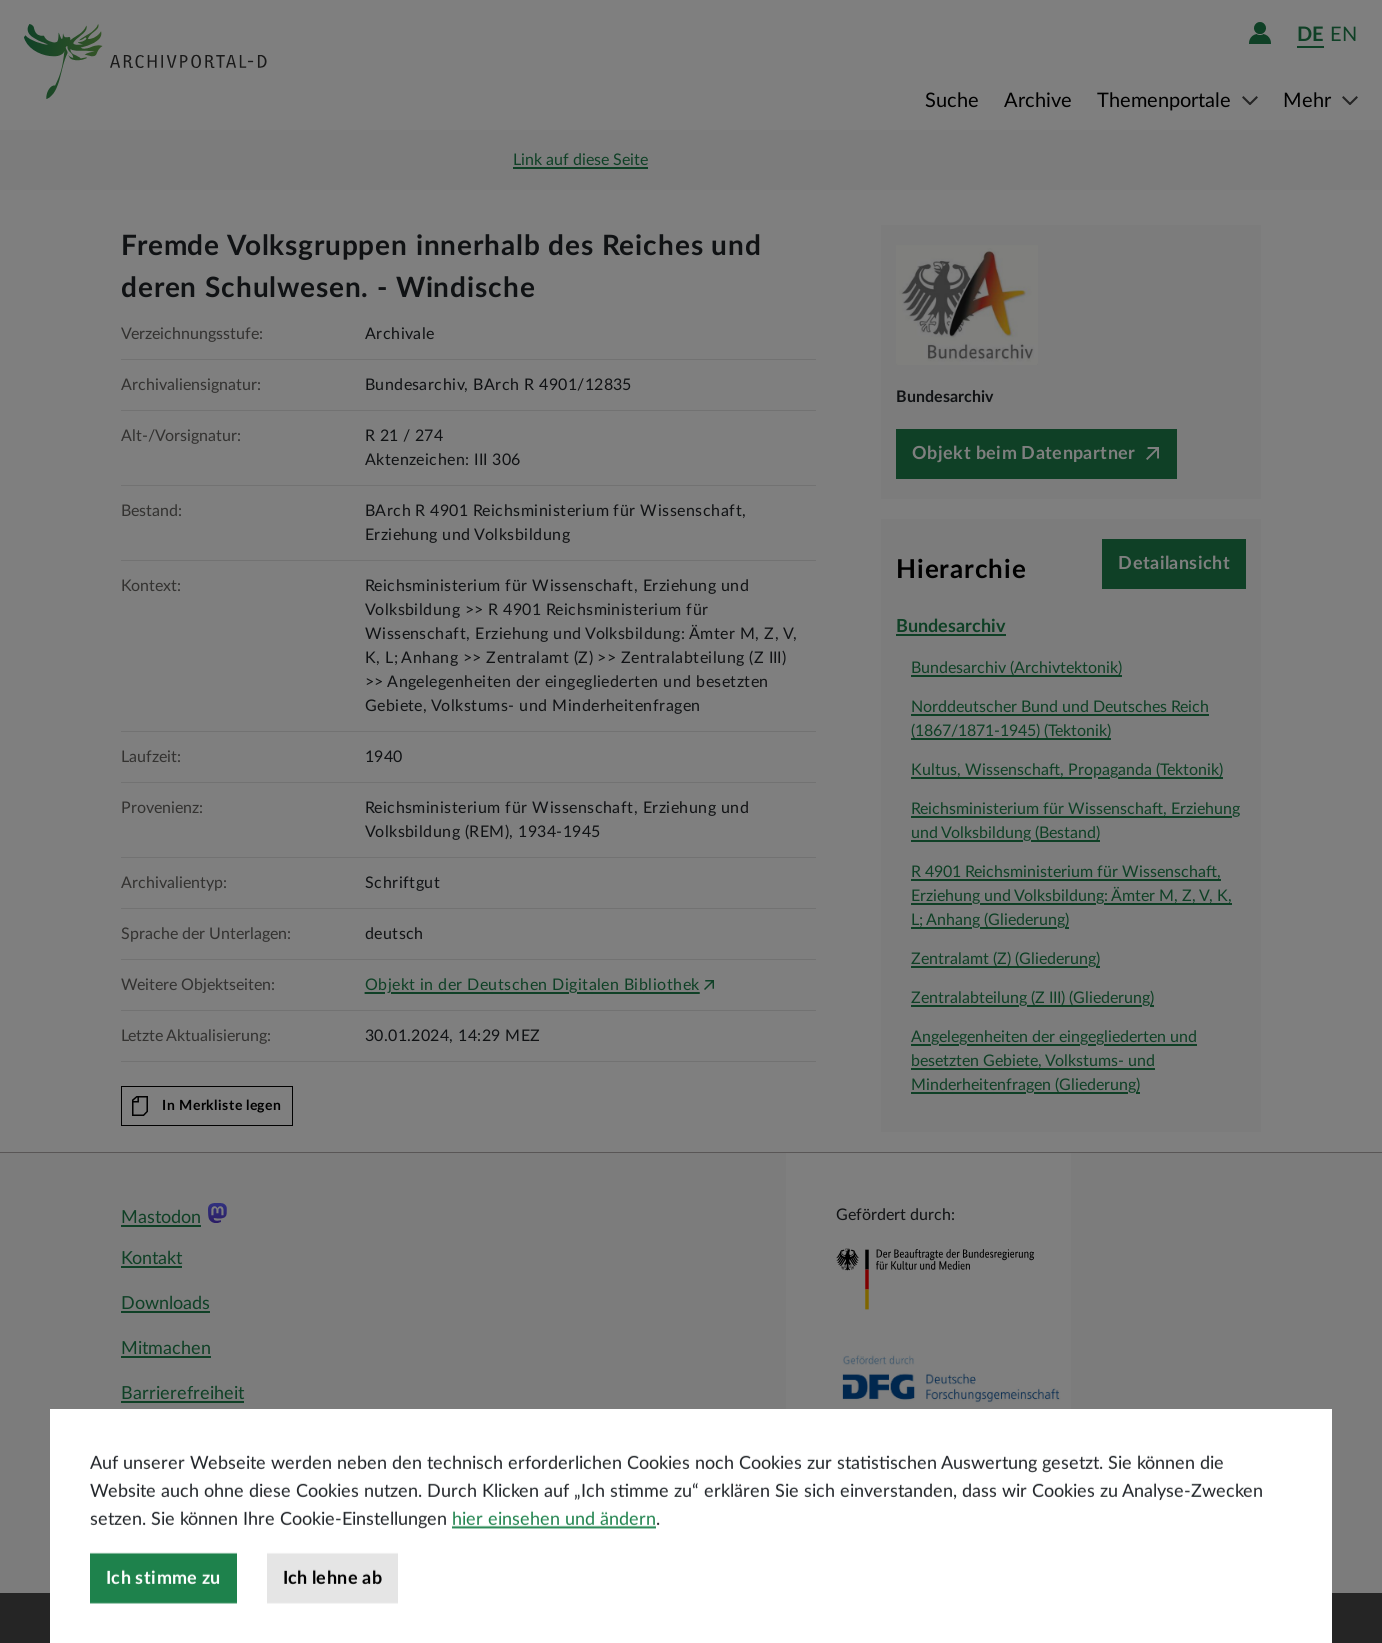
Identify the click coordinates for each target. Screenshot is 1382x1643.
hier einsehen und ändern (554, 1562)
